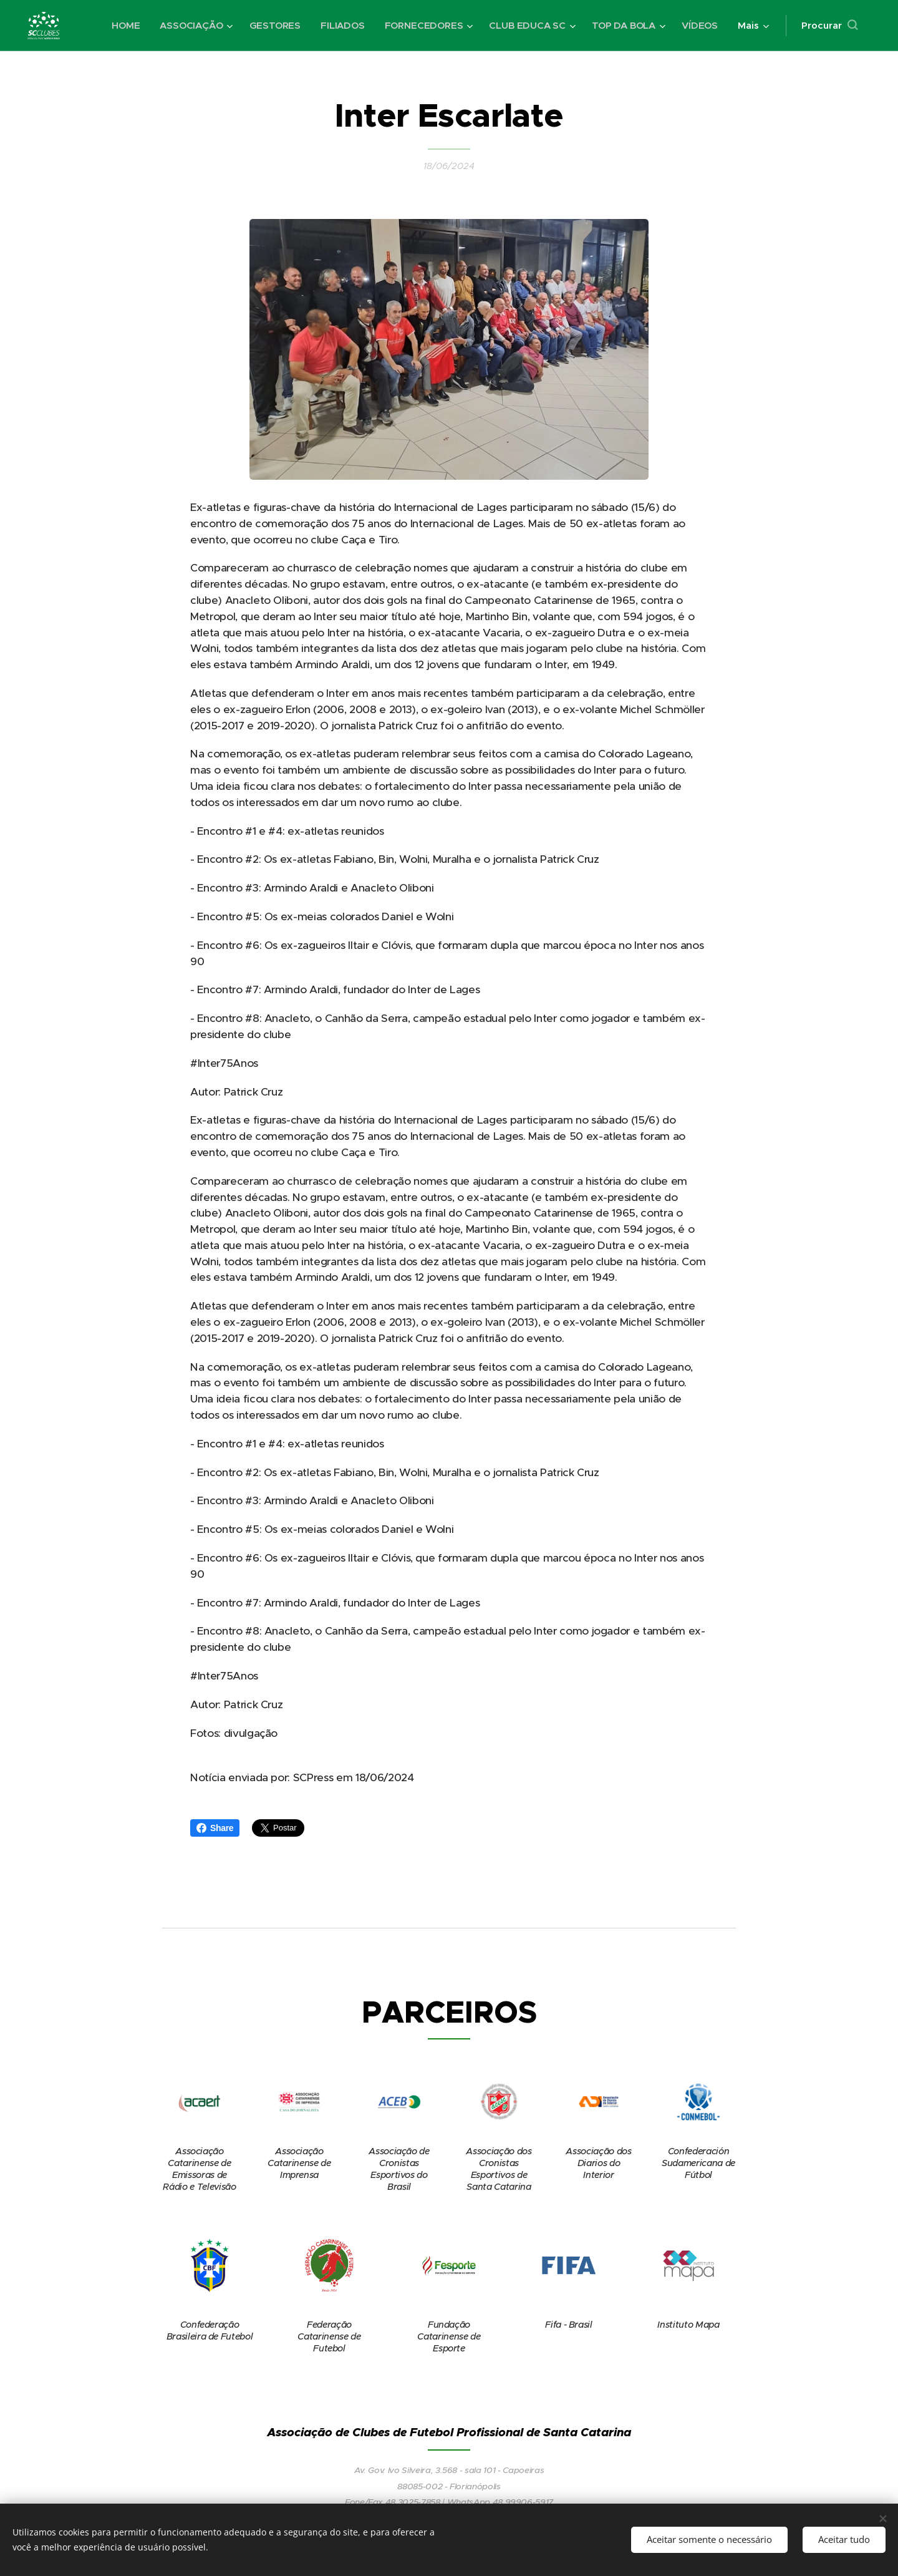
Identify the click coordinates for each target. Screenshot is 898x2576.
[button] (829, 25)
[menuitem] (121, 25)
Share (214, 1828)
